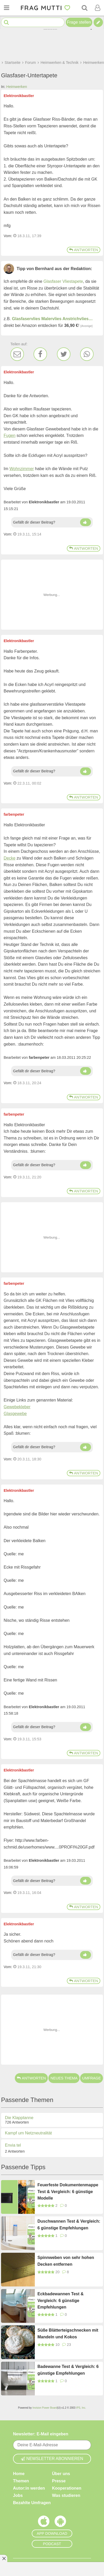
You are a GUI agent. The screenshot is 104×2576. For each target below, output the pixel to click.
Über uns (61, 2473)
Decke (9, 858)
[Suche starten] (6, 22)
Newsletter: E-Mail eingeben (40, 2434)
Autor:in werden (29, 2488)
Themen (21, 2481)
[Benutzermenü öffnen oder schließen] (97, 8)
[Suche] (84, 8)
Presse (59, 2481)
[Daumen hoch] (85, 522)
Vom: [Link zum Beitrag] (8, 236)
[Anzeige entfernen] (3, 2558)
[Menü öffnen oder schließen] (6, 8)
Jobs (18, 2495)
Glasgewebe (15, 1413)
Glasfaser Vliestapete (63, 281)
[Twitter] (63, 354)
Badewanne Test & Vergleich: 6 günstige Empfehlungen (68, 2369)
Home (18, 2473)
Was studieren (66, 2495)
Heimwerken (16, 87)
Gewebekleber (17, 1407)
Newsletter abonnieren (52, 2458)
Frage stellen (79, 22)
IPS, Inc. (81, 2407)
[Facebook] (40, 354)
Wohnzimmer (21, 468)
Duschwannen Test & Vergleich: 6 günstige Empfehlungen (68, 2224)
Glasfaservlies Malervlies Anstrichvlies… (52, 319)
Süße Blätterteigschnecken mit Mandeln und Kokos (67, 2333)
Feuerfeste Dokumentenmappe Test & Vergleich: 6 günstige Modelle (67, 2191)
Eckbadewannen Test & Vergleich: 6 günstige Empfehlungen (60, 2300)
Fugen (9, 435)
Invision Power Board (44, 2407)
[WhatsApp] (87, 354)
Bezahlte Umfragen (32, 2503)
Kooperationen (66, 2488)
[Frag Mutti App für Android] (60, 2523)
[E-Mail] (17, 354)
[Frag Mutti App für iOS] (43, 2523)
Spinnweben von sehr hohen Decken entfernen (65, 2260)
